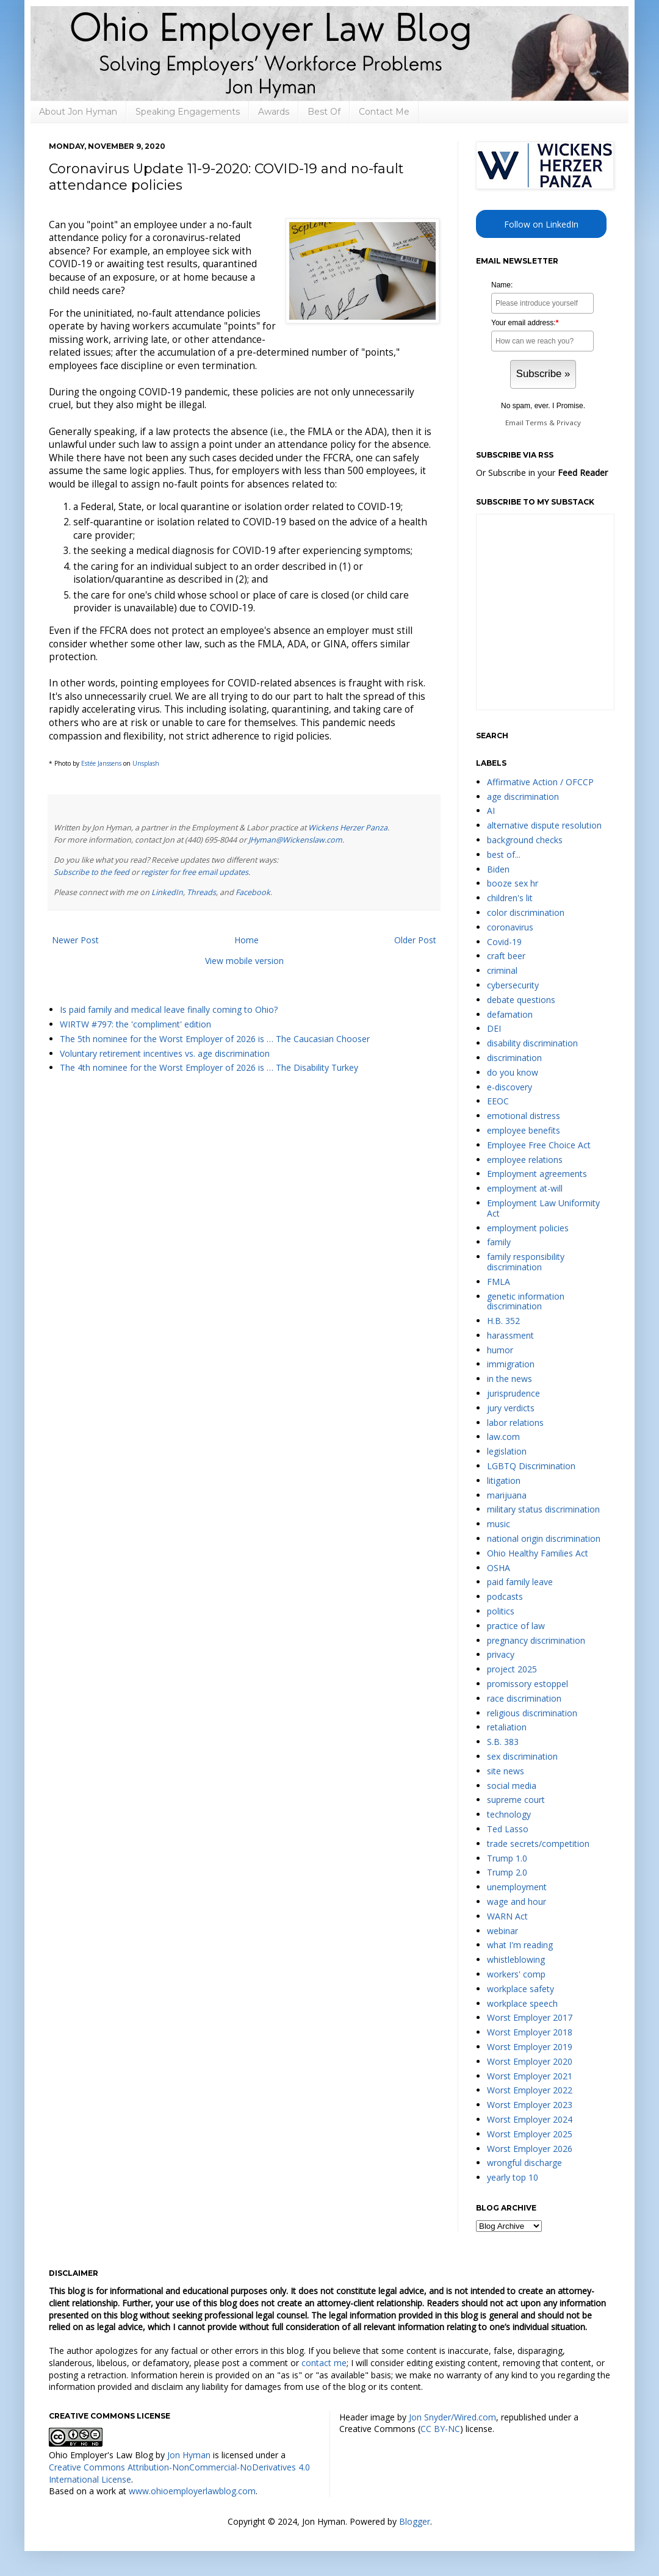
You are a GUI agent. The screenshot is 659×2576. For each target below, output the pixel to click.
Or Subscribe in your (542, 472)
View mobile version (244, 960)
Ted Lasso (507, 1829)
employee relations (525, 1159)
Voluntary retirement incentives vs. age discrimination (165, 1053)
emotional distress (523, 1115)
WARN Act (507, 1916)
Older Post (415, 940)
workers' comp (516, 1974)
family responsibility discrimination (525, 1262)
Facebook (253, 892)
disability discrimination (532, 1043)
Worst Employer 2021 (529, 2076)
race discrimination (524, 1698)
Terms (536, 422)
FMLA (498, 1281)
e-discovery (509, 1087)
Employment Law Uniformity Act (543, 1208)
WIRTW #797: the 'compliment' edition (135, 1024)
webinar (502, 1931)
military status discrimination (543, 1509)
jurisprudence (513, 1393)
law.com (503, 1436)
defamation (510, 1014)
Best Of (324, 111)
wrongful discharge (524, 2162)
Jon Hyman (189, 2455)
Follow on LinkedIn (541, 224)
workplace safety (520, 1989)
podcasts (505, 1596)
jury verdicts (511, 1408)
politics (500, 1611)
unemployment (517, 1887)
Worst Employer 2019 (529, 2047)
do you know (512, 1072)
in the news (509, 1378)
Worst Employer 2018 (529, 2032)
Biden (498, 869)
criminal (502, 970)
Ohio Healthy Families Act (537, 1553)
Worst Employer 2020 (529, 2061)
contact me (324, 2363)
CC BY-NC (440, 2428)
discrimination (514, 1057)
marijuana (507, 1495)
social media (511, 1785)
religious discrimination (532, 1713)
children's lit (510, 898)
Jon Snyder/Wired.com (452, 2417)
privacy (500, 1654)
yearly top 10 (512, 2177)
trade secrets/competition (538, 1843)
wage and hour (516, 1901)
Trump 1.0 (507, 1858)
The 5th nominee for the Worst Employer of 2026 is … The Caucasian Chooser (215, 1039)
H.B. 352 (503, 1320)
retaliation (507, 1727)
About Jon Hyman (78, 111)
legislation (507, 1451)
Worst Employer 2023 (529, 2104)
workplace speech (522, 2003)
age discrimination (523, 796)
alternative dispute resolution (544, 825)
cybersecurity (513, 985)
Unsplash (145, 763)
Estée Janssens (101, 763)
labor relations (515, 1422)
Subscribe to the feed (91, 872)
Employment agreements (537, 1173)
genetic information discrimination (525, 1301)
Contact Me (384, 111)
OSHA (498, 1568)
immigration (511, 1364)
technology (509, 1814)
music (498, 1524)
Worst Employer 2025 (529, 2134)
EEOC (498, 1101)
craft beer (506, 956)
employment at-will (525, 1188)
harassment (510, 1335)
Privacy (568, 422)
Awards (273, 111)
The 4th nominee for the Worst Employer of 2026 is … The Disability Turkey (209, 1067)
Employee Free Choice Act (539, 1145)
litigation (503, 1480)
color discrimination (525, 912)
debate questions (521, 1000)
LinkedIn (167, 892)
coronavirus (510, 927)
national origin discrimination (543, 1538)
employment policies (528, 1228)
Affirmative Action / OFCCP (540, 782)
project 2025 (512, 1669)
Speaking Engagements (187, 111)
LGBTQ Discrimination (531, 1466)
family (499, 1242)
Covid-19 (504, 942)
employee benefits (523, 1130)
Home (246, 940)
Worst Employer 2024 (529, 2119)
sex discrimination (522, 1756)
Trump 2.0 (507, 1872)
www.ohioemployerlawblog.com (192, 2491)
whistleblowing (516, 1959)
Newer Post (75, 940)
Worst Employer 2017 (529, 2017)
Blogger (414, 2521)
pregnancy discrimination (536, 1640)
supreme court (516, 1799)
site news (505, 1771)
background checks (525, 840)
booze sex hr (512, 883)
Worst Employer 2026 (529, 2148)
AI (491, 810)
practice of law (516, 1626)
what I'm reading (520, 1945)
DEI (494, 1028)
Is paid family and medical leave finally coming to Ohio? (169, 1009)
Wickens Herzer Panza (347, 827)
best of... (503, 854)
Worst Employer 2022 (529, 2090)
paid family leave (520, 1582)
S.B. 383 (503, 1741)
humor (500, 1350)
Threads (201, 892)
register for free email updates (194, 872)
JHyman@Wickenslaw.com (295, 840)
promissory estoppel (527, 1683)
